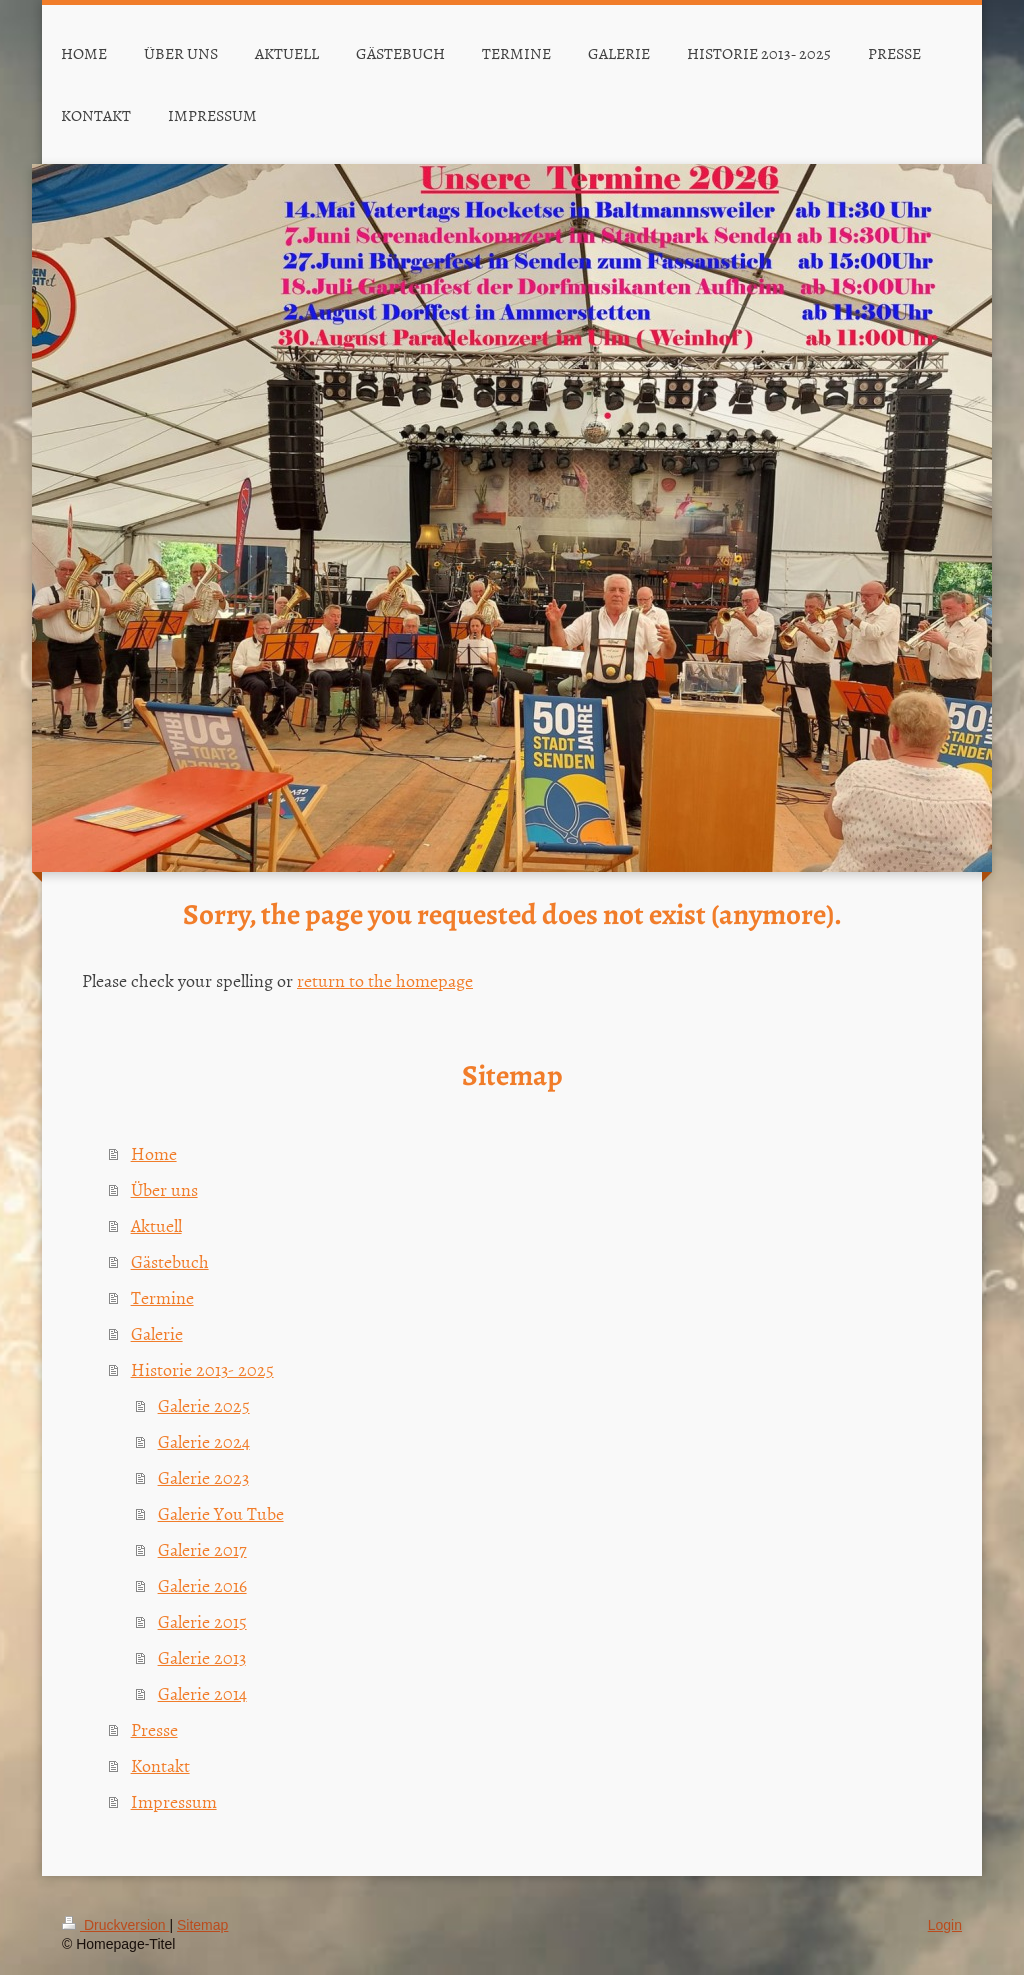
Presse (154, 1729)
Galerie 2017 (202, 1549)
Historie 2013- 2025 (202, 1369)
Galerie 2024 (204, 1441)
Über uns (164, 1189)
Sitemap (202, 1925)
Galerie (157, 1333)
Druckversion (115, 1925)
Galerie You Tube (221, 1513)
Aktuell (156, 1225)
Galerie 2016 (202, 1585)
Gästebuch (170, 1261)
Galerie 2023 (203, 1477)
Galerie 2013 (202, 1657)
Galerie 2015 (202, 1621)
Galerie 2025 (204, 1405)
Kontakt (160, 1765)
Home (154, 1153)
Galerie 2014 (202, 1693)
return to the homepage (385, 980)
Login (945, 1925)
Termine (162, 1297)
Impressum (174, 1801)
